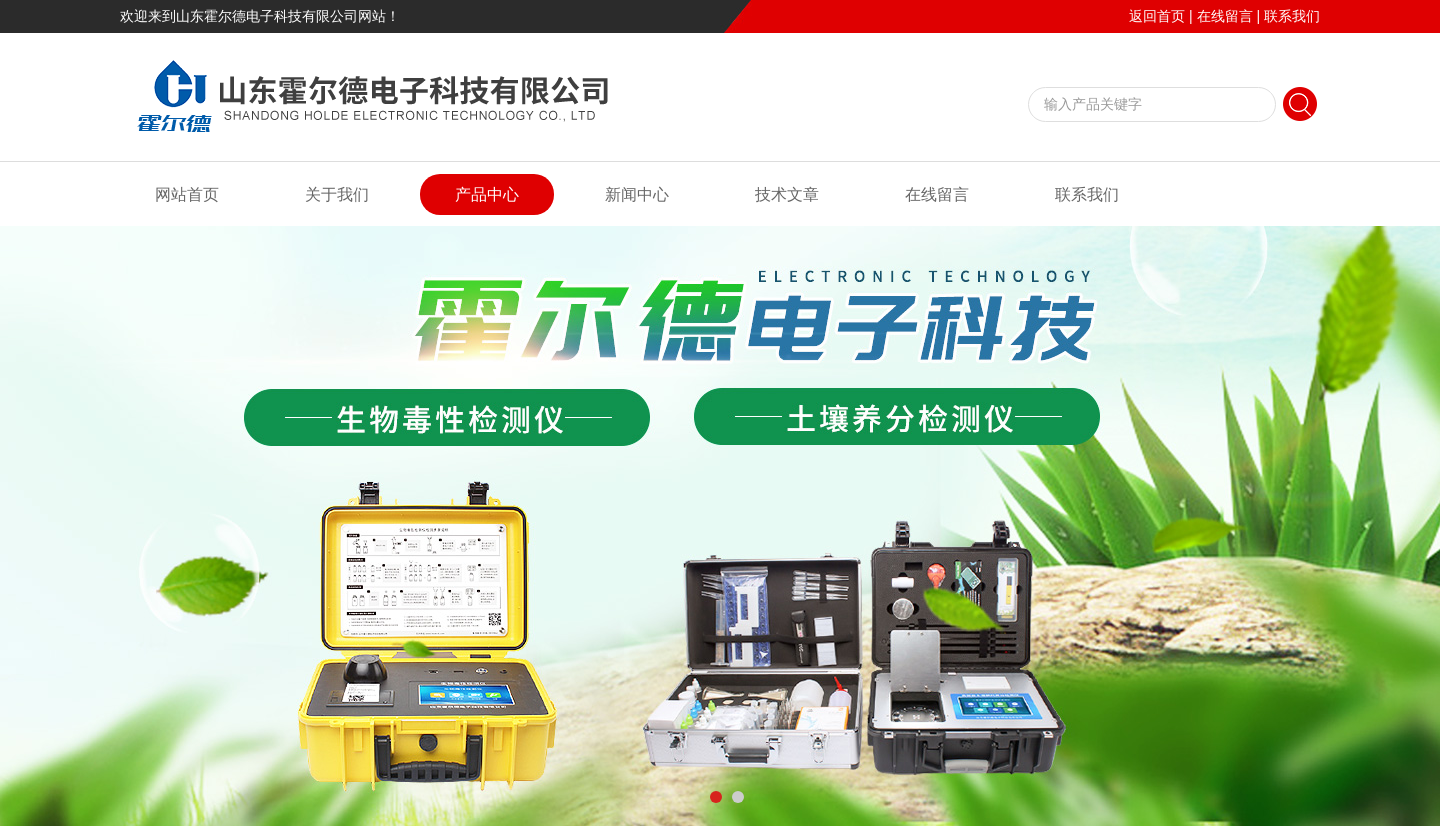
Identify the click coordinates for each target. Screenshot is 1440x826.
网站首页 (187, 194)
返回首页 (1157, 16)
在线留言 (1225, 16)
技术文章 (787, 194)
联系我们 (1292, 16)
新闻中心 (637, 194)
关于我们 (337, 194)
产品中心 (487, 194)
